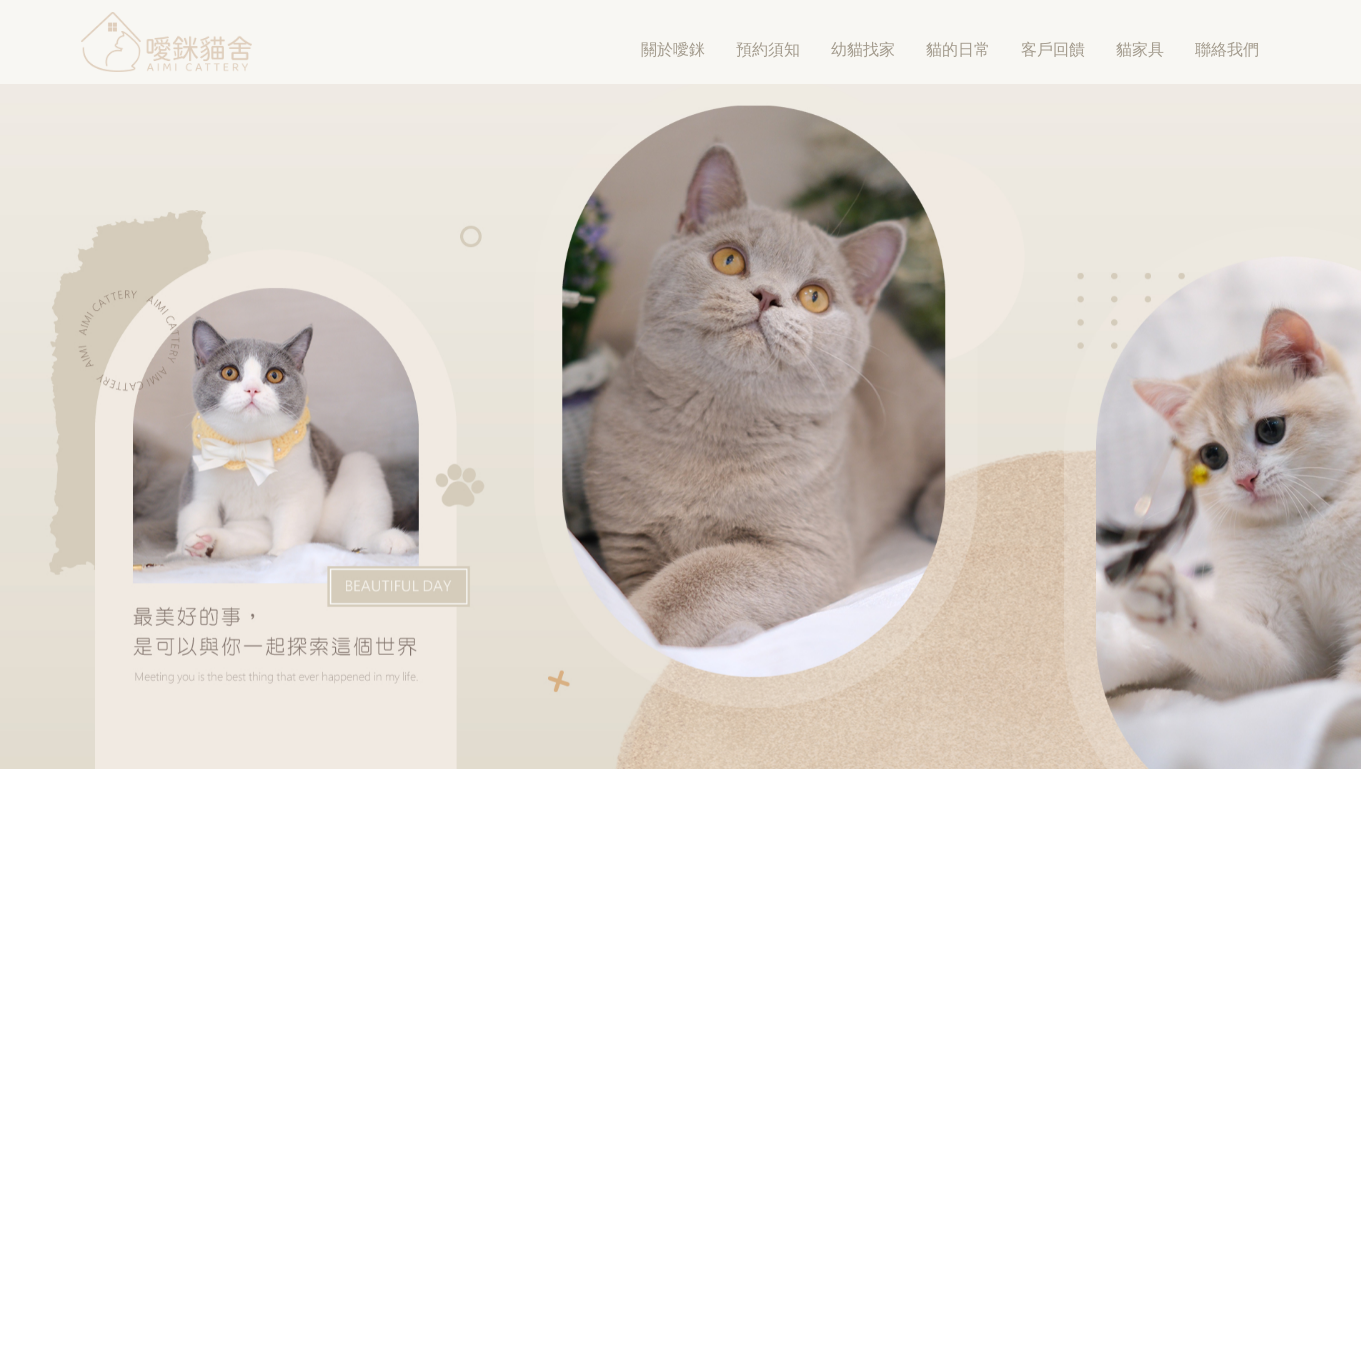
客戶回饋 (1053, 49)
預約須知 (768, 49)
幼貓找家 (863, 49)
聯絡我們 (1227, 49)
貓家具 (1140, 49)
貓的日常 (958, 49)
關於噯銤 (673, 49)
